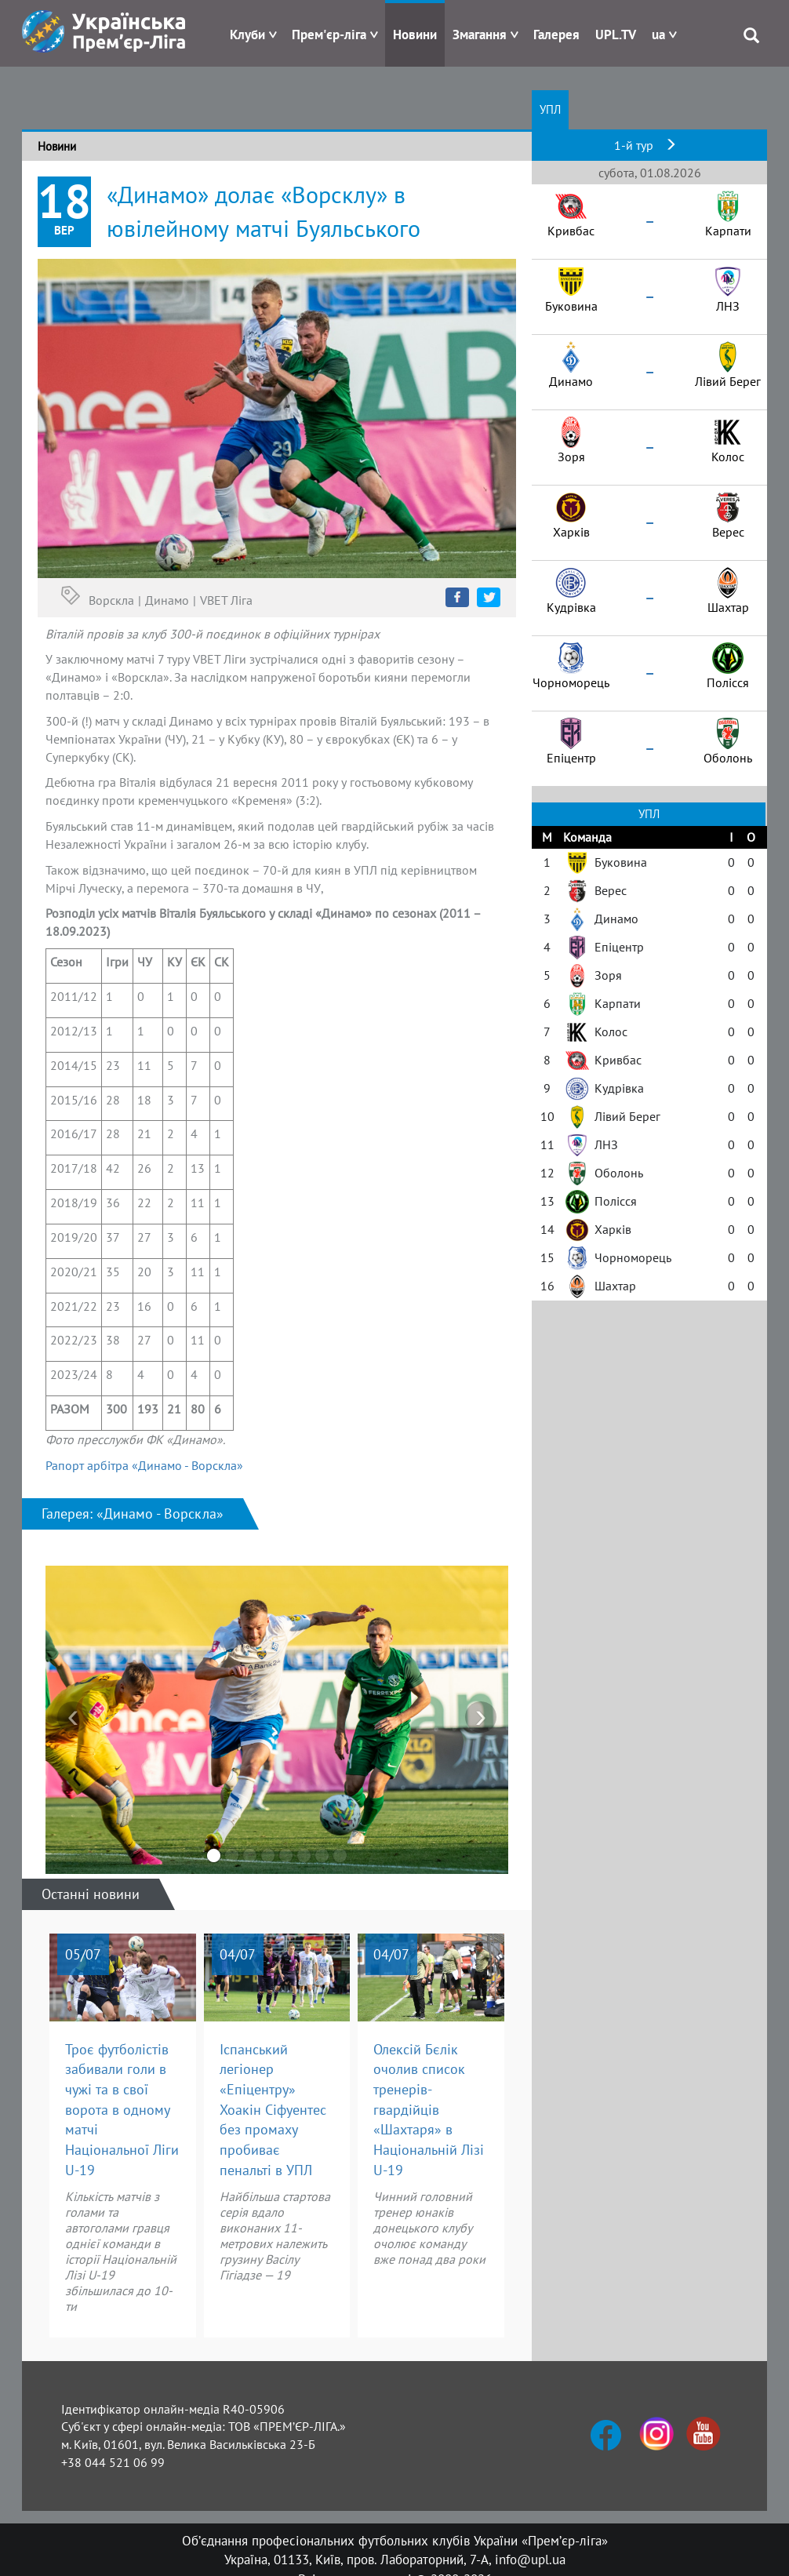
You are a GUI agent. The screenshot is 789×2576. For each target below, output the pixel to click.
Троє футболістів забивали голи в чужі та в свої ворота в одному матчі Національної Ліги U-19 (122, 2109)
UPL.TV (615, 34)
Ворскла (111, 600)
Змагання (480, 34)
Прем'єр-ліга (329, 34)
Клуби (247, 34)
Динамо (167, 600)
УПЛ (550, 109)
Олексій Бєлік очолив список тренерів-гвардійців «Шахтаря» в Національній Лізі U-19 (428, 2109)
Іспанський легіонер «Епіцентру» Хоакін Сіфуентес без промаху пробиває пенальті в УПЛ (273, 2109)
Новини (415, 34)
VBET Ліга (226, 600)
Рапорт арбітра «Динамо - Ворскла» (144, 1465)
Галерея (556, 34)
